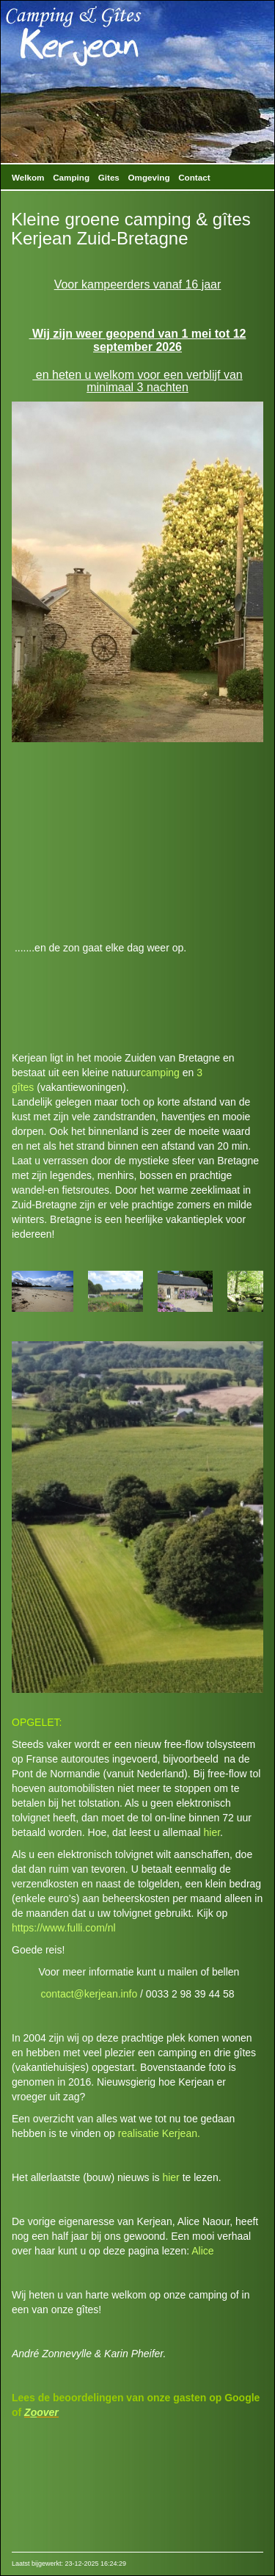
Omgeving (149, 177)
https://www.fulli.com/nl (64, 1928)
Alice (202, 2251)
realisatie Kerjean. (159, 2133)
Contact (194, 177)
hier (212, 1832)
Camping (71, 177)
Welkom (28, 177)
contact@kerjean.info (88, 1994)
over (48, 2412)
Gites (109, 177)
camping (160, 1072)
